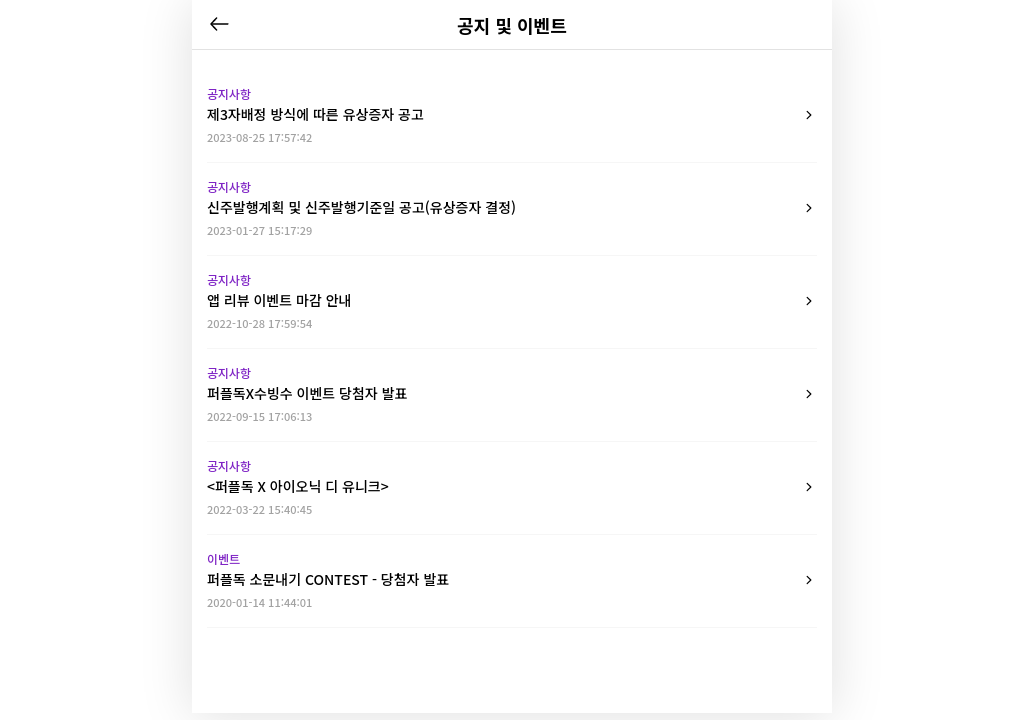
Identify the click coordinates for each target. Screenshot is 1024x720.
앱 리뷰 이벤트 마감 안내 (512, 301)
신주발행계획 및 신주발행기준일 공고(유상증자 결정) (512, 208)
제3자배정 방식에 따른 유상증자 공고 (512, 115)
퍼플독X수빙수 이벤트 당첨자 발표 (512, 394)
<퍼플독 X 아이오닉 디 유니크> (512, 487)
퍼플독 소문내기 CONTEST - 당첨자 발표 (512, 580)
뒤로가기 (219, 24)
